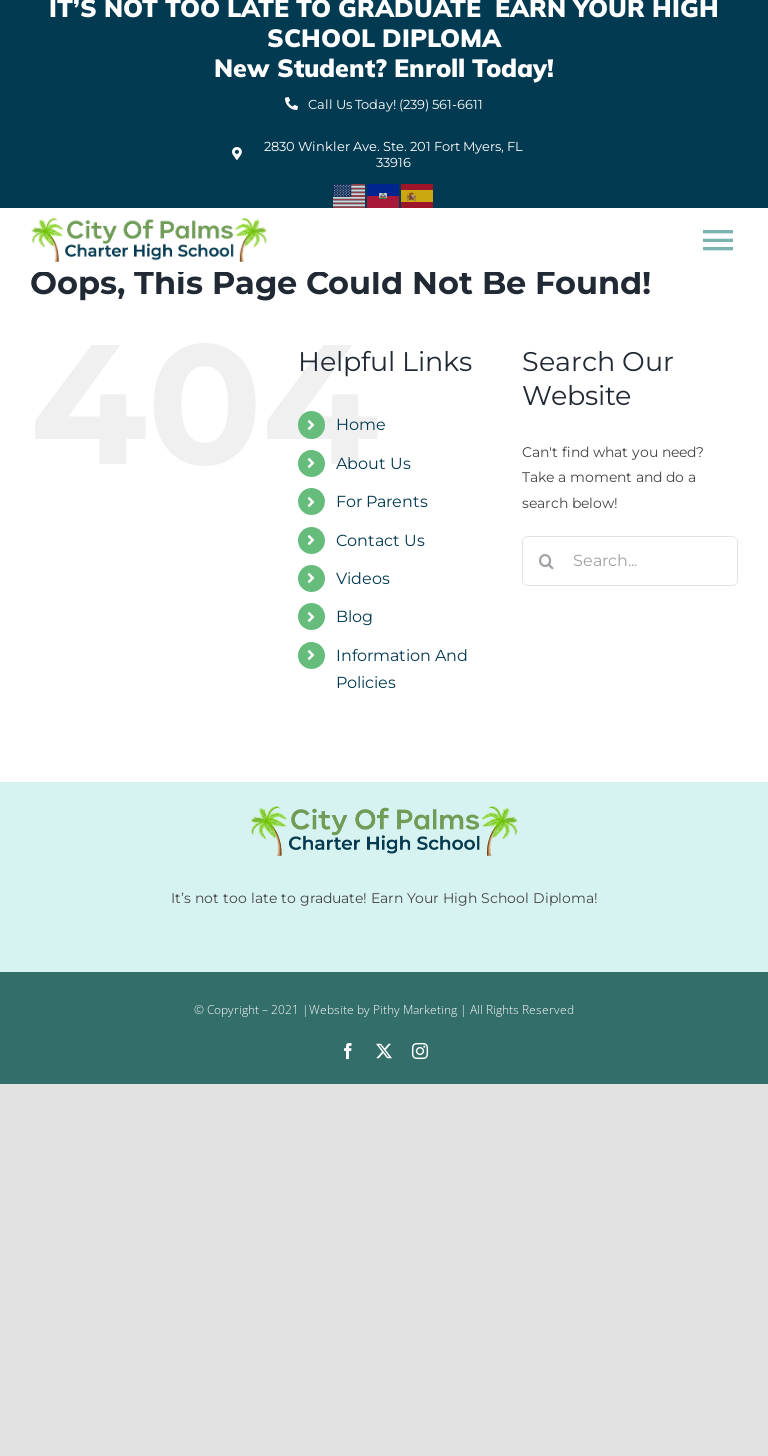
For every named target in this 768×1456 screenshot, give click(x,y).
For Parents (382, 501)
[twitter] (384, 1051)
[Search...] (630, 561)
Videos (363, 578)
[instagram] (420, 1051)
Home (361, 424)
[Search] (547, 561)
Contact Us (380, 540)
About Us (373, 463)
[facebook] (348, 1051)
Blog (354, 616)
